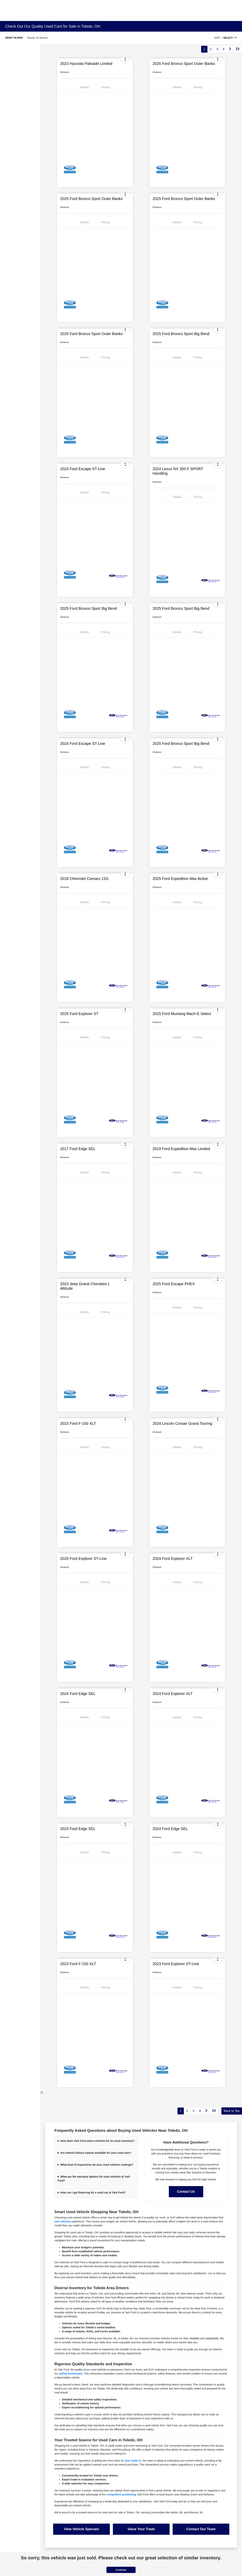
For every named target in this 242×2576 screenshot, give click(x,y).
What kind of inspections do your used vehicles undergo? (96, 2164)
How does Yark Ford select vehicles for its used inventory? (97, 2140)
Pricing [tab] (105, 87)
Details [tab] (84, 87)
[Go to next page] (230, 49)
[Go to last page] (237, 49)
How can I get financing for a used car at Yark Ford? (93, 2192)
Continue (121, 2569)
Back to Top (232, 2110)
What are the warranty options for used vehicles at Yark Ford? (94, 2178)
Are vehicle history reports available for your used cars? (95, 2152)
